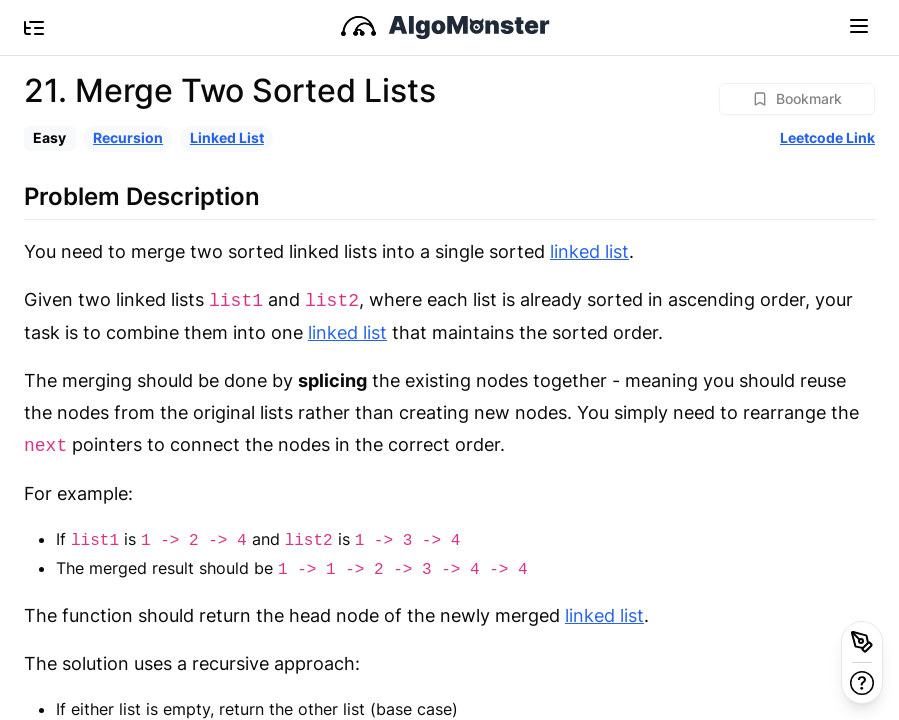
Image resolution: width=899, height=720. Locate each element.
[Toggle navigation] (859, 25)
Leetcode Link (827, 137)
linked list (589, 251)
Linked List (227, 137)
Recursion (128, 137)
